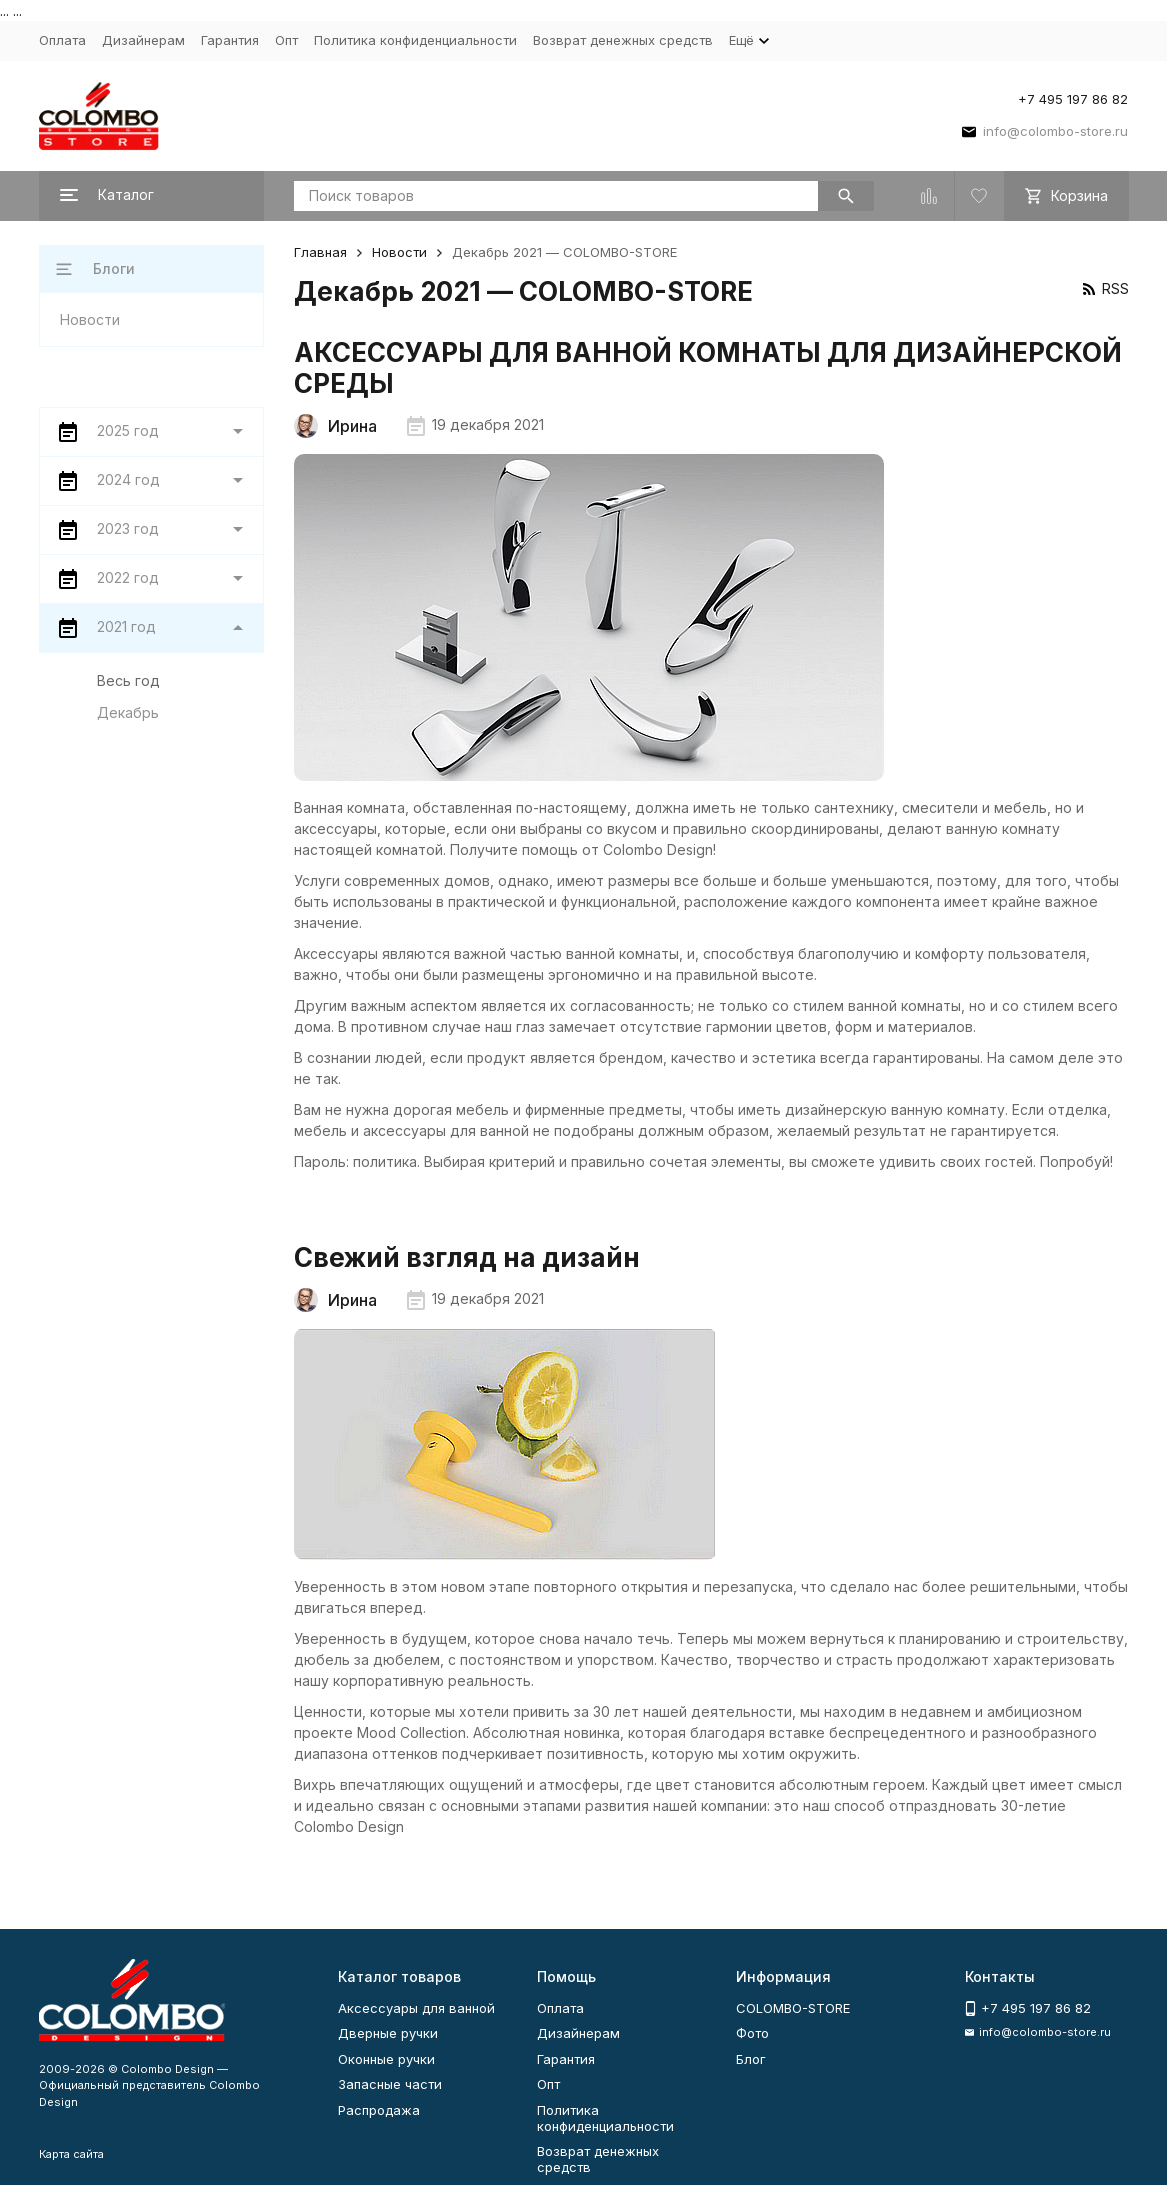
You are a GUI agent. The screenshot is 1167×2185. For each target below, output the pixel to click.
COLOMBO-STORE (793, 2008)
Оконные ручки (386, 2059)
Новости (399, 252)
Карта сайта (71, 2154)
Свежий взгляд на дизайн (467, 1257)
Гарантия (230, 40)
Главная (320, 252)
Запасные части (390, 2084)
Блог (751, 2059)
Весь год (128, 680)
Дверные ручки (388, 2033)
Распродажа (379, 2110)
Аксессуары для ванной (416, 2008)
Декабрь (128, 712)
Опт (286, 40)
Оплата (62, 40)
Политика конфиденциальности (415, 40)
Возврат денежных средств (623, 40)
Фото (752, 2033)
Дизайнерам (143, 40)
